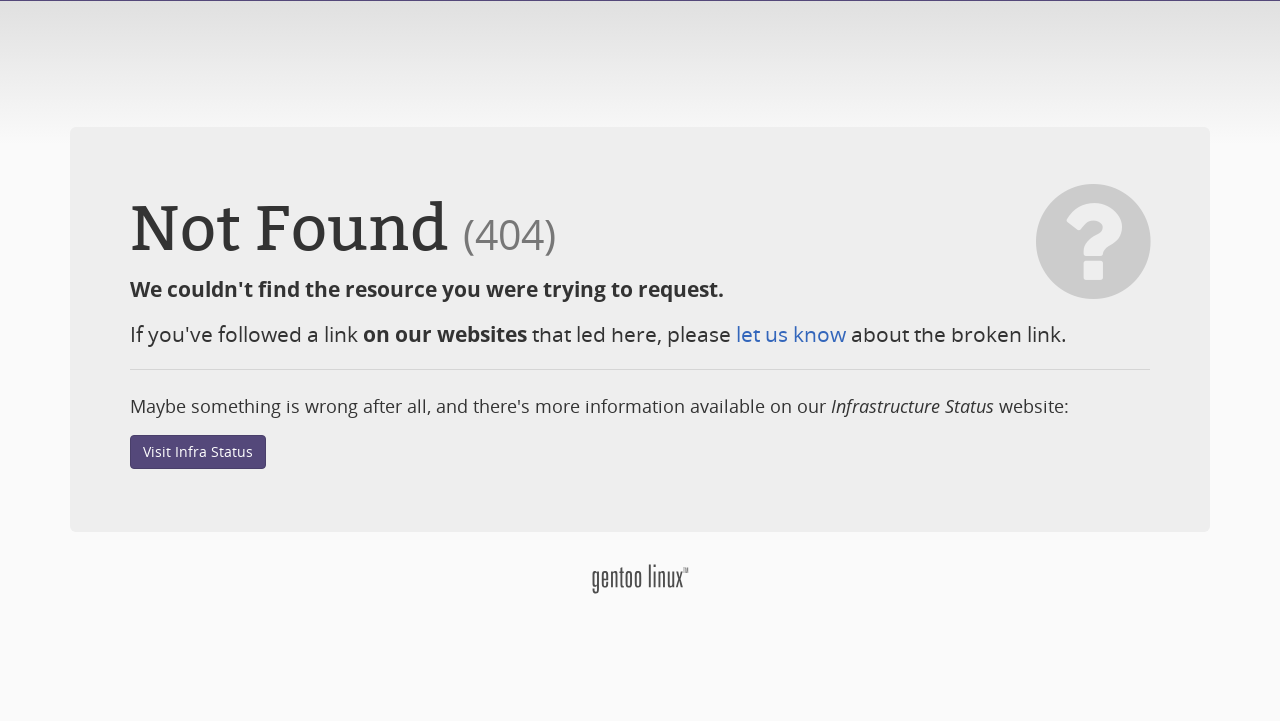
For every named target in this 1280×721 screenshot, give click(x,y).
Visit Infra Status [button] (198, 451)
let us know (791, 334)
